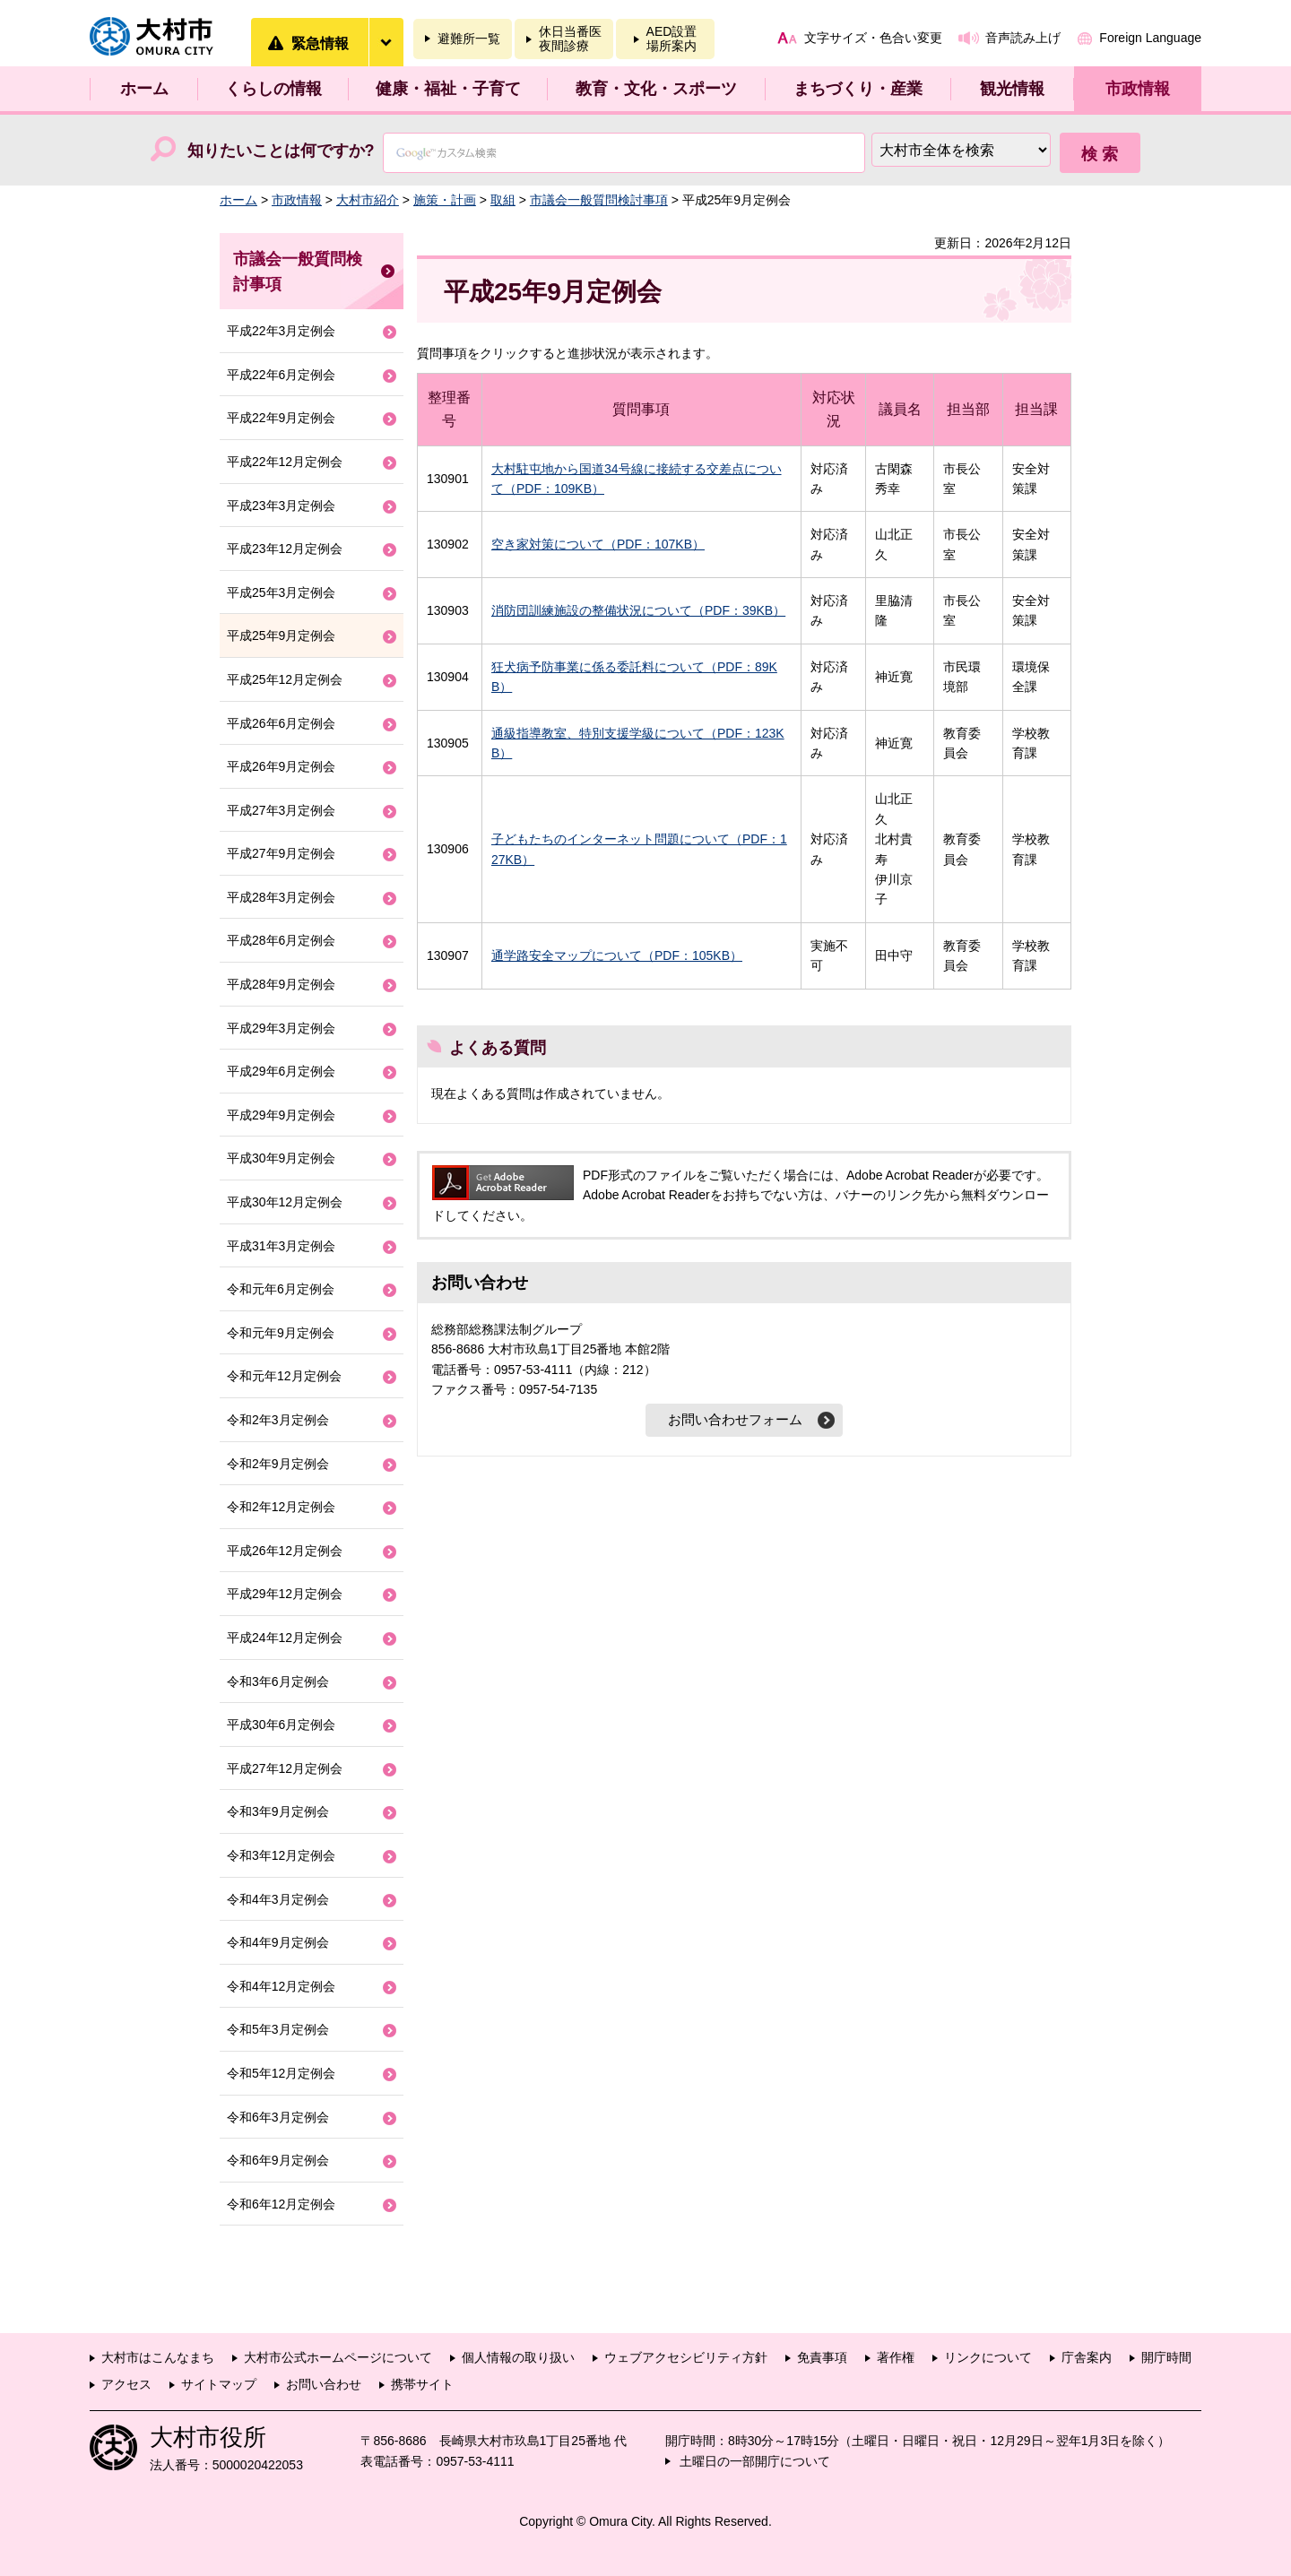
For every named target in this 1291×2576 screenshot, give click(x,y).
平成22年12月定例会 (284, 461)
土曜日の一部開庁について (755, 2461)
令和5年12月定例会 (281, 2073)
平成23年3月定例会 (281, 505)
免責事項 (822, 2357)
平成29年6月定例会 (281, 1071)
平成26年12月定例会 (284, 1550)
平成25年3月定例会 (281, 592)
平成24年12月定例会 (284, 1637)
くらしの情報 (273, 89)
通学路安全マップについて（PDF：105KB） (616, 955)
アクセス (126, 2384)
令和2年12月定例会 (281, 1507)
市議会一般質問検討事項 (599, 200)
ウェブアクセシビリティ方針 (685, 2357)
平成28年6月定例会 (281, 940)
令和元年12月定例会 (284, 1376)
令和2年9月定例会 (278, 1464)
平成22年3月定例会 (281, 331)
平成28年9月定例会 (281, 984)
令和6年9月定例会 (278, 2160)
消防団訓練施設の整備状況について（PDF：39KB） (638, 610)
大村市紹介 (367, 200)
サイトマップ (218, 2384)
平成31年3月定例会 (281, 1246)
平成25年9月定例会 (281, 635)
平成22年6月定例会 (281, 374)
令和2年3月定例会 (278, 1420)
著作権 (895, 2357)
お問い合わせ (323, 2384)
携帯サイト (422, 2384)
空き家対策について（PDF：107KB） (598, 544)
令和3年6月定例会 (278, 1681)
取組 (503, 200)
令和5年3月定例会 (278, 2029)
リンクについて (988, 2357)
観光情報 (1012, 89)
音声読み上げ (1023, 37)
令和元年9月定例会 (280, 1333)
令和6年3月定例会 (278, 2117)
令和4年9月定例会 (278, 1942)
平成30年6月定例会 (281, 1724)
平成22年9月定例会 (281, 418)
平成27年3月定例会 (281, 810)
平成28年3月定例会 (281, 897)
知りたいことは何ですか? (281, 151)
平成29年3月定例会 (281, 1028)
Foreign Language (1150, 37)
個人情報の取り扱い (518, 2357)
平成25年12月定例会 (284, 679)
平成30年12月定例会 (284, 1202)
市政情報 (1137, 89)
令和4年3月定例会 (278, 1899)
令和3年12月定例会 (281, 1855)
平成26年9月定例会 (281, 766)
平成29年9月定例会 (281, 1115)
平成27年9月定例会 (281, 853)
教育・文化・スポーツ (656, 89)
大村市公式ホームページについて (338, 2357)
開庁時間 (1166, 2357)
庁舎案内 (1086, 2357)
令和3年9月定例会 (278, 1811)
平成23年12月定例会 (284, 548)
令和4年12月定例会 (281, 1986)
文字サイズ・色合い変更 (873, 37)
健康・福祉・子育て (448, 89)
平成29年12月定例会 (284, 1593)
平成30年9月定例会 (281, 1158)
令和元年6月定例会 (280, 1289)
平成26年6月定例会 (281, 723)
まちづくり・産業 (858, 89)
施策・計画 (444, 200)
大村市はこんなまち (157, 2357)
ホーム (144, 89)
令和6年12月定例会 (281, 2204)
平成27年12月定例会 (284, 1768)
